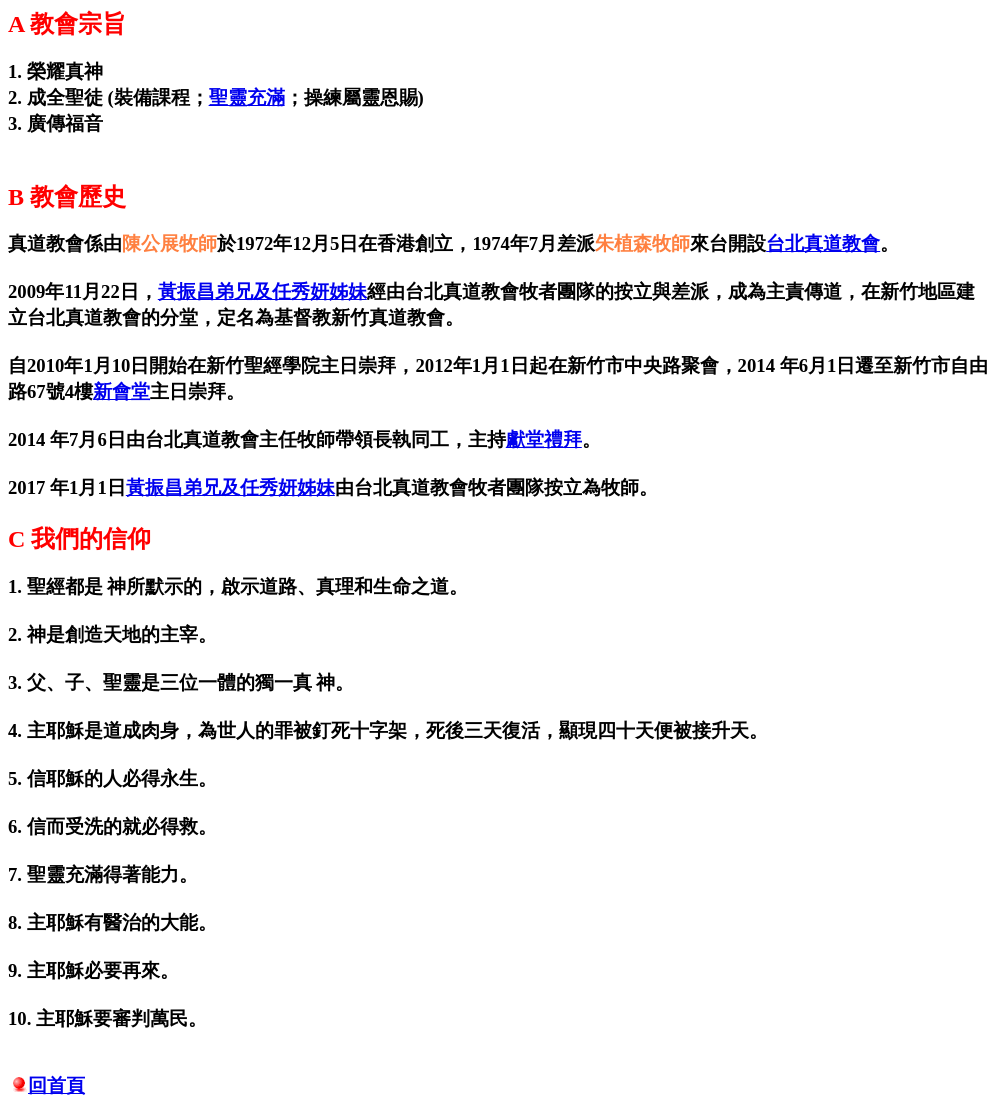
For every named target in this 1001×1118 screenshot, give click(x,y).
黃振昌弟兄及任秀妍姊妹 (262, 291)
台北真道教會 (823, 243)
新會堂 (121, 391)
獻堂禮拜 (544, 439)
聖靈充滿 (247, 97)
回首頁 (56, 1085)
